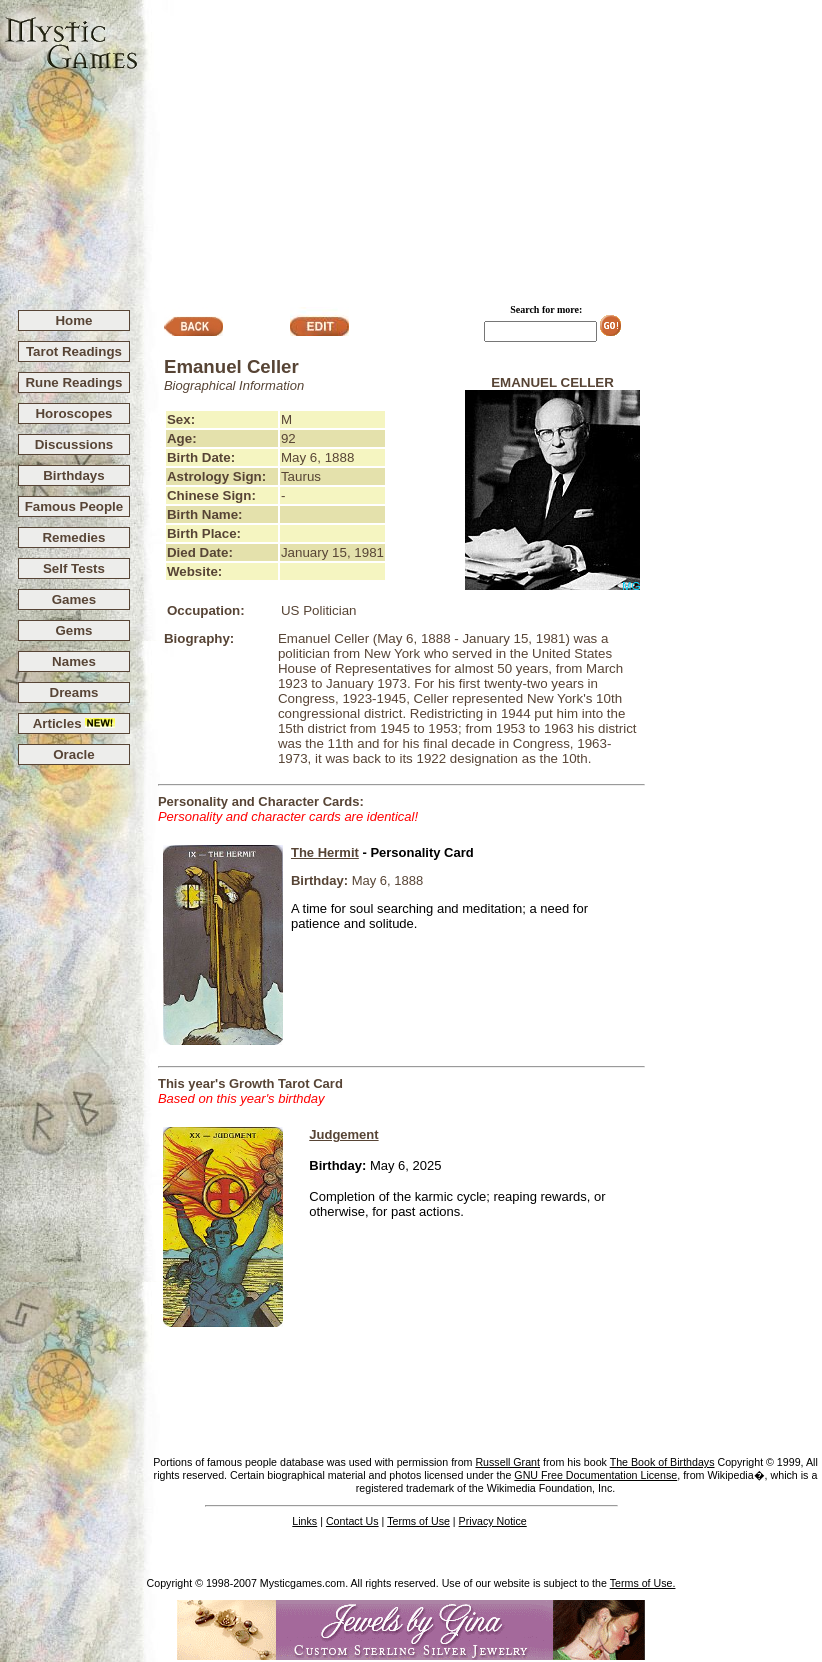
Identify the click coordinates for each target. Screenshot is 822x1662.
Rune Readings (73, 382)
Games (74, 599)
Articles (74, 723)
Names (74, 661)
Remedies (73, 537)
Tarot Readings (74, 351)
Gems (73, 630)
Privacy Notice (493, 1521)
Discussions (74, 444)
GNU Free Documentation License (595, 1475)
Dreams (74, 692)
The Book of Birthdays (662, 1462)
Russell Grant (507, 1462)
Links (304, 1521)
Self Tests (74, 568)
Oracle (74, 754)
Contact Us (352, 1521)
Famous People (74, 506)
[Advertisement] (480, 146)
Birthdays (73, 475)
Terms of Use (418, 1521)
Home (73, 320)
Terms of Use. (643, 1583)
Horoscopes (73, 413)
